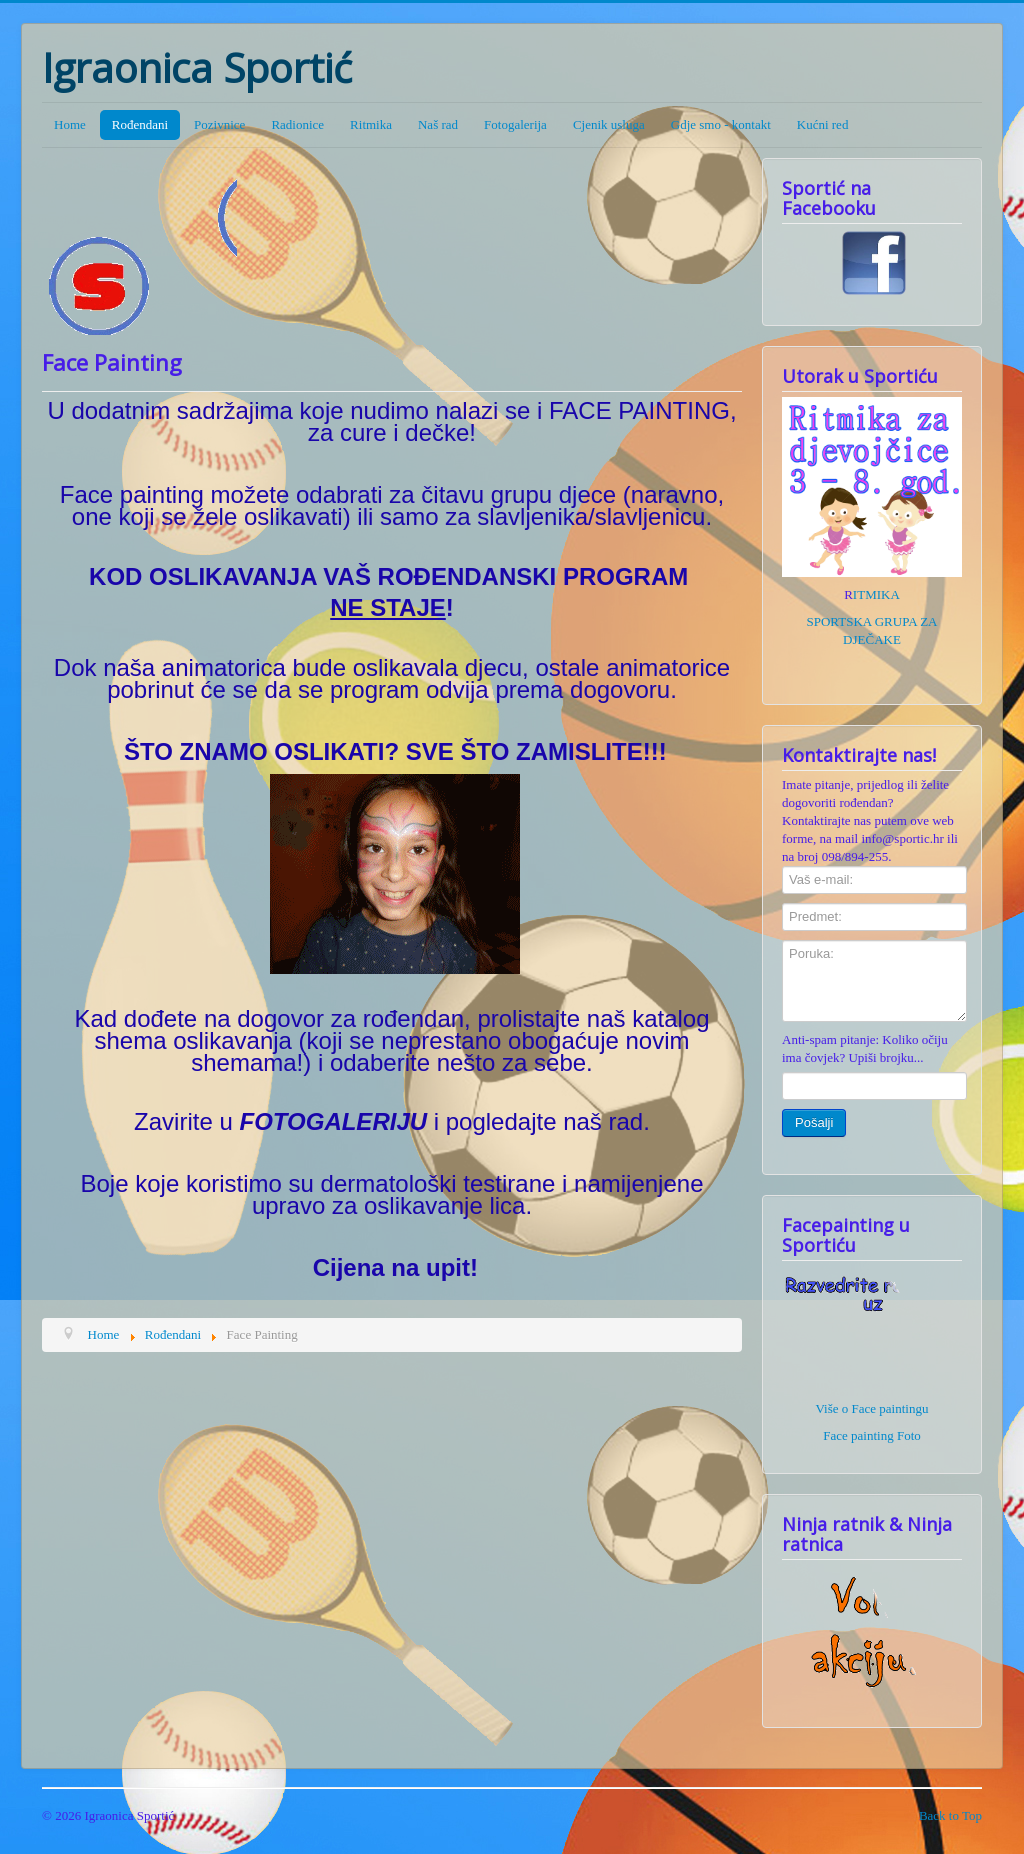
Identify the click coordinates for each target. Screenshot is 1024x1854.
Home (70, 124)
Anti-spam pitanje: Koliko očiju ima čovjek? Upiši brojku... (865, 1048)
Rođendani (140, 124)
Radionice (297, 124)
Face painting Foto (872, 1435)
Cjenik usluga (609, 124)
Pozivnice (219, 124)
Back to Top (950, 1815)
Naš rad (438, 124)
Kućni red (823, 124)
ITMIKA (876, 594)
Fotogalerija (515, 124)
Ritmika (371, 124)
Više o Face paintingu (872, 1408)
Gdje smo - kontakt (721, 124)
